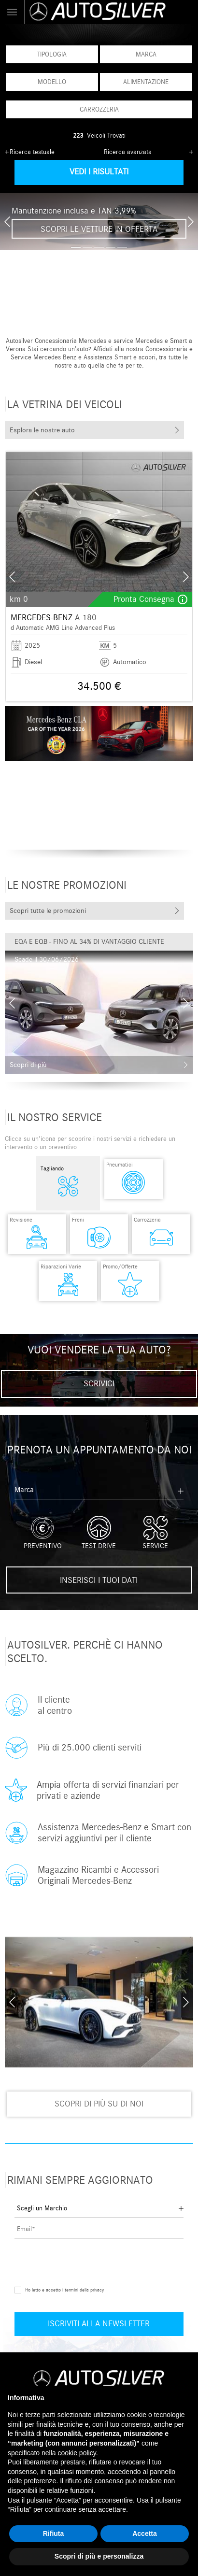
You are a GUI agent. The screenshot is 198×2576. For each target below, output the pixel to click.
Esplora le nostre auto (42, 430)
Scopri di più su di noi (99, 2096)
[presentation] (7, 222)
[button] (76, 247)
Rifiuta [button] (53, 2533)
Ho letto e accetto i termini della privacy (64, 2282)
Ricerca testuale (32, 152)
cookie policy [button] (77, 2453)
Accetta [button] (144, 2533)
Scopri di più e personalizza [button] (99, 2556)
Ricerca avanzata (128, 152)
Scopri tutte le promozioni (48, 911)
